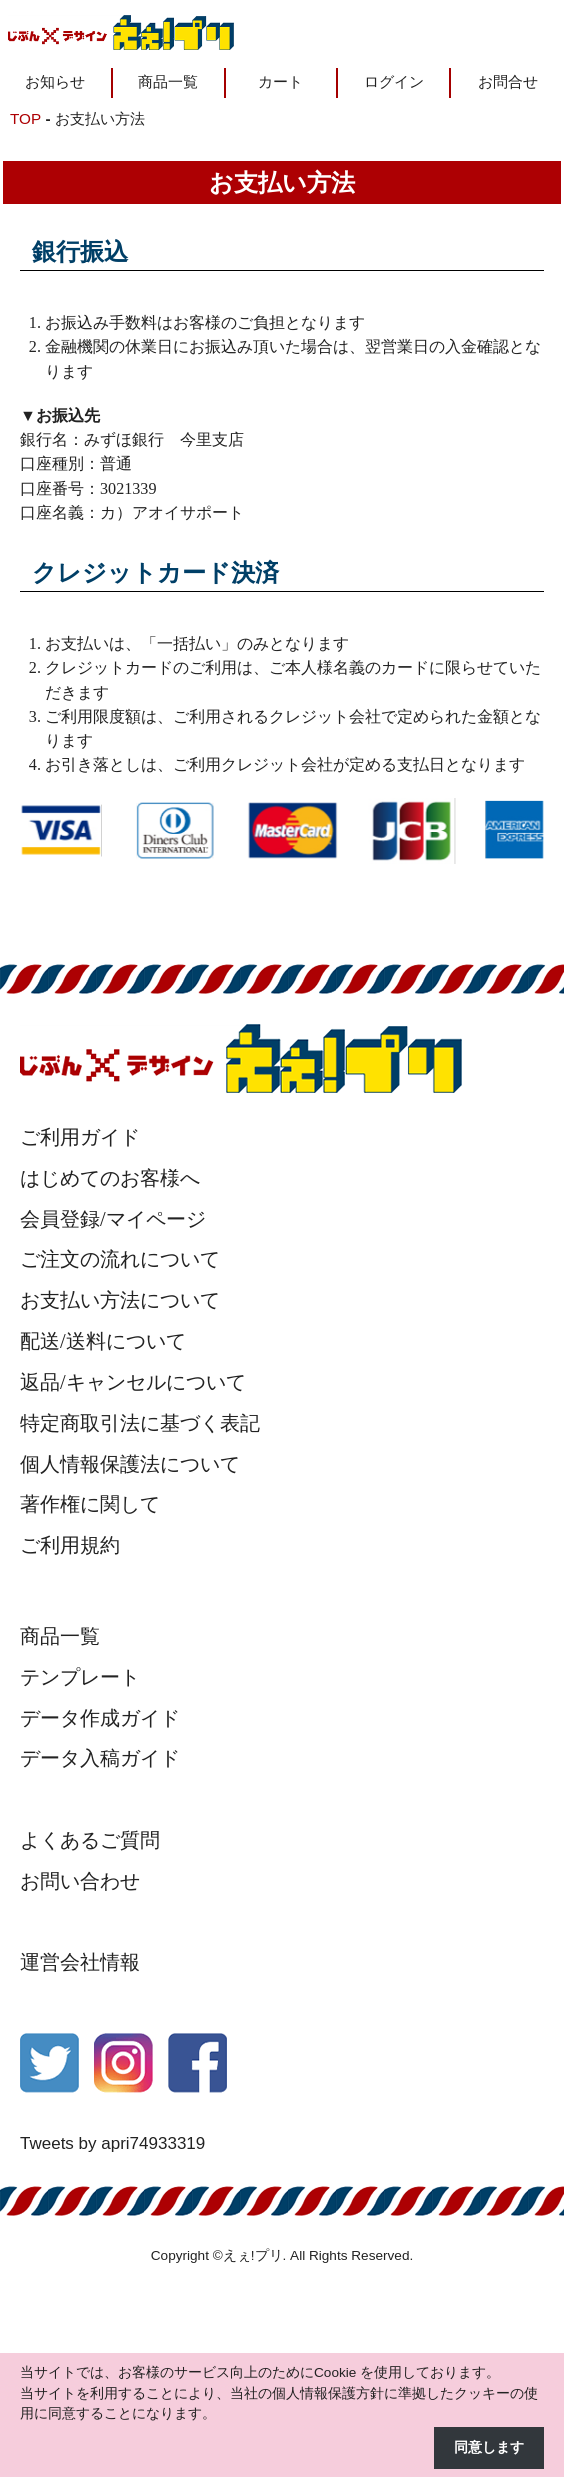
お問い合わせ (80, 1881)
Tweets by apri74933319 (112, 2143)
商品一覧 (168, 81)
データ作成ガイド (100, 1718)
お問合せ (508, 81)
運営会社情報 (80, 1962)
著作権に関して (90, 1504)
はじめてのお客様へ (110, 1178)
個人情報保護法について (130, 1464)
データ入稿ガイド (100, 1758)
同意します (489, 2447)
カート (280, 81)
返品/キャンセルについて (133, 1382)
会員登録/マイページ (113, 1219)
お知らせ (55, 81)
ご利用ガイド (80, 1137)
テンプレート (80, 1677)
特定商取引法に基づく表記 (140, 1423)
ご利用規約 (70, 1545)
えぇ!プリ (253, 2255)
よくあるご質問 (90, 1840)
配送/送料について (103, 1341)
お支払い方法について (120, 1300)
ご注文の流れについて (120, 1259)
